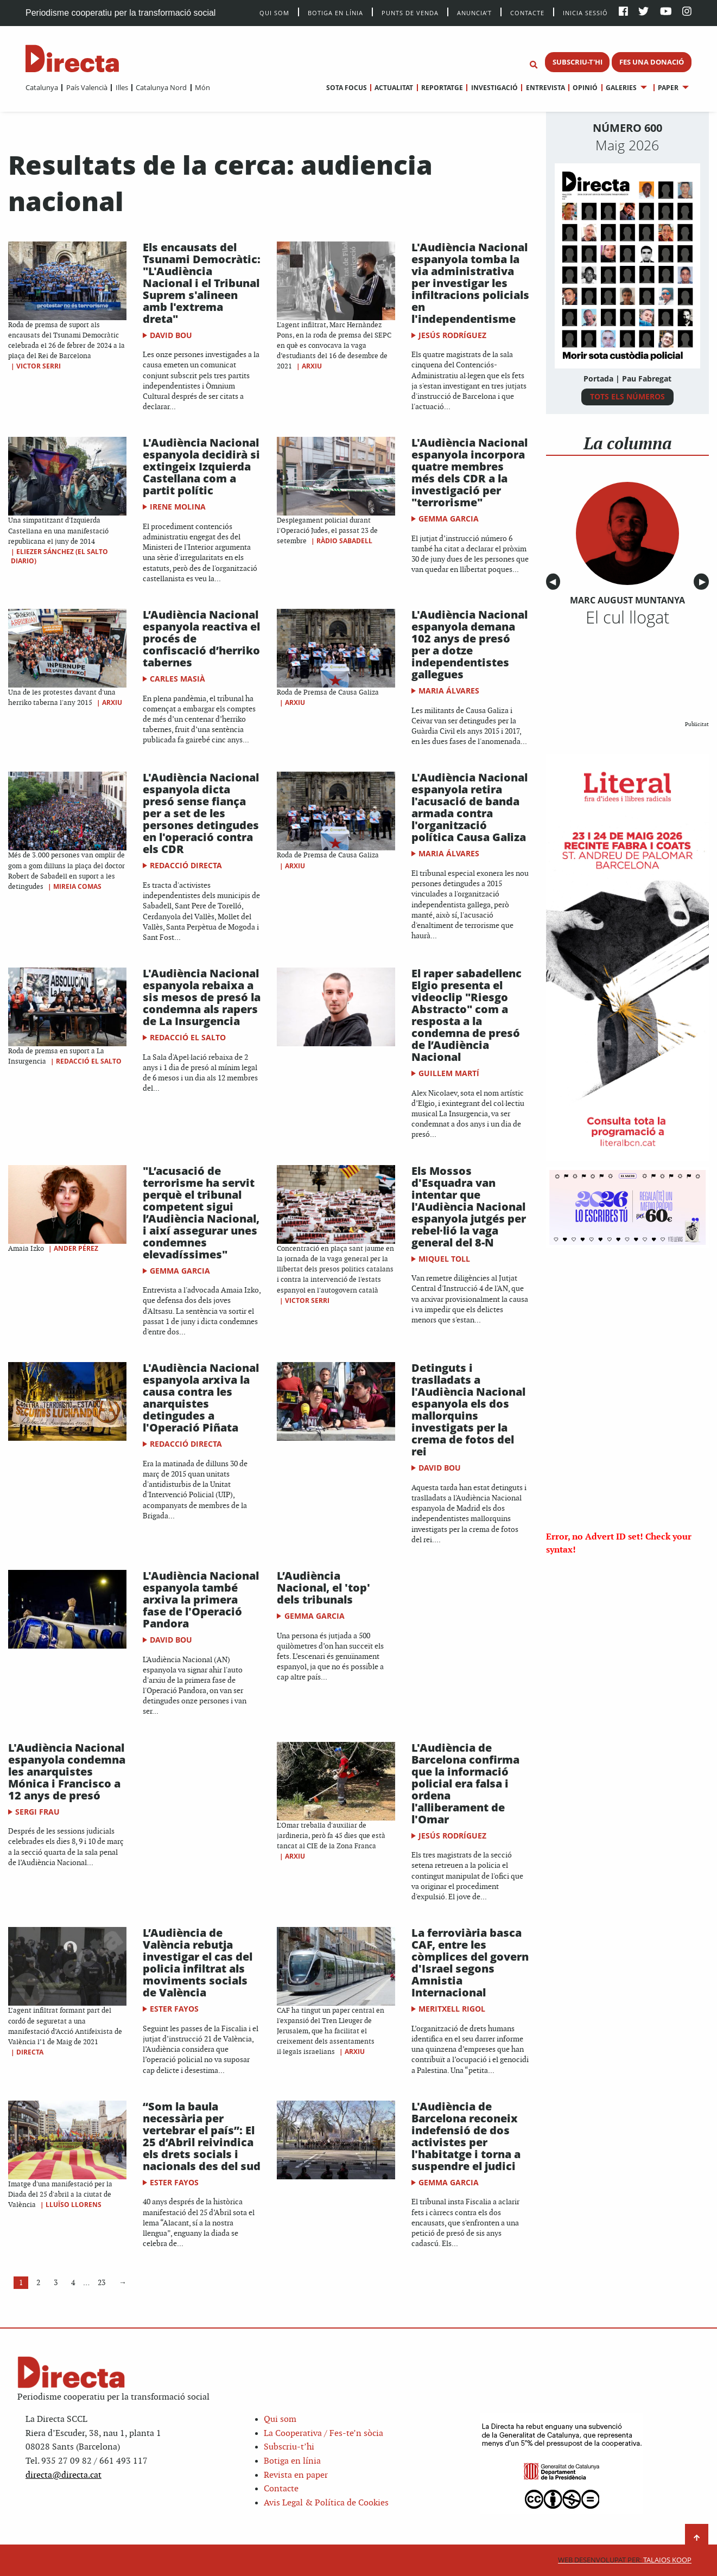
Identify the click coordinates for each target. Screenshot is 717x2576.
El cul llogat (627, 617)
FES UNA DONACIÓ (651, 62)
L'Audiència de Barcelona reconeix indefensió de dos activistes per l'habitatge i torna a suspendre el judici (466, 2136)
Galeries (621, 87)
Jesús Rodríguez (452, 335)
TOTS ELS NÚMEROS (627, 396)
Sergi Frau (37, 1812)
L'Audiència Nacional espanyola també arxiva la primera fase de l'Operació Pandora (201, 1599)
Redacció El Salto (89, 1061)
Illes (122, 87)
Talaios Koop (624, 2560)
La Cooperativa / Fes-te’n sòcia (323, 2433)
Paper (668, 87)
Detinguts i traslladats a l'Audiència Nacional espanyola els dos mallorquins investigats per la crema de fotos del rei (468, 1409)
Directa (29, 2052)
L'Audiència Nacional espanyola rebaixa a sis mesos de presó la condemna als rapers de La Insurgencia (202, 997)
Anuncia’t (474, 12)
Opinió (585, 87)
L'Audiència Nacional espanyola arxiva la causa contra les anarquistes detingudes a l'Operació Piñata (201, 1397)
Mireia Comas (77, 886)
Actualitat (394, 87)
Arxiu (312, 366)
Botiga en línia (335, 12)
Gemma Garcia (448, 518)
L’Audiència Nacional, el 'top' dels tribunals (323, 1587)
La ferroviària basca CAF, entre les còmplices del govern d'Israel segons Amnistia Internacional (470, 1962)
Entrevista (545, 87)
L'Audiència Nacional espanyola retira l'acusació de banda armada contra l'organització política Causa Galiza (469, 807)
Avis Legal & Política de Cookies (326, 2503)
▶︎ (704, 582)
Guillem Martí (448, 1073)
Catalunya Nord (161, 87)
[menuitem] (42, 87)
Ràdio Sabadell (344, 541)
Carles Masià (177, 678)
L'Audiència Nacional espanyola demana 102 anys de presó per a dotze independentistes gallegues (469, 644)
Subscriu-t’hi (289, 2447)
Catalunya (42, 87)
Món (202, 87)
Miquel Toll (444, 1259)
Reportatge (442, 87)
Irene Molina (178, 506)
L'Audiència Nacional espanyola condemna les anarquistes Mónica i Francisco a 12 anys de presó (66, 1771)
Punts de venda (410, 12)
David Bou (171, 335)
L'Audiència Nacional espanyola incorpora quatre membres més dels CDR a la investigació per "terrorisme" (469, 472)
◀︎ (554, 582)
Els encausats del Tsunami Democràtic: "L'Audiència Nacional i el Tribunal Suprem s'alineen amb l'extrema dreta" (202, 283)
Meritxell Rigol (451, 2008)
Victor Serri (38, 366)
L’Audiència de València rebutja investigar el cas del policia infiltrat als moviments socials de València (197, 1962)
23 (101, 2282)
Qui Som (274, 13)
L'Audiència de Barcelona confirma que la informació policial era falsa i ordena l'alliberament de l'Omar (465, 1783)
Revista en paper (296, 2475)
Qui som (280, 2419)
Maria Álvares (448, 690)
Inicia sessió (585, 12)
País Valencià (86, 87)
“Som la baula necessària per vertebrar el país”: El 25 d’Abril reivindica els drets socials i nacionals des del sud (202, 2136)
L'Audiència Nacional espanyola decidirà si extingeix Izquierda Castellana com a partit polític (201, 466)
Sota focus (346, 87)
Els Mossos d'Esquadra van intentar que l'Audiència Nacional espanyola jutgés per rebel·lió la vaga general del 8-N (468, 1206)
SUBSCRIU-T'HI (577, 62)
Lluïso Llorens (73, 2204)
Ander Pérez (76, 1248)
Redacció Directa (186, 865)
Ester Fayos (174, 2008)
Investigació (494, 87)
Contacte (527, 12)
